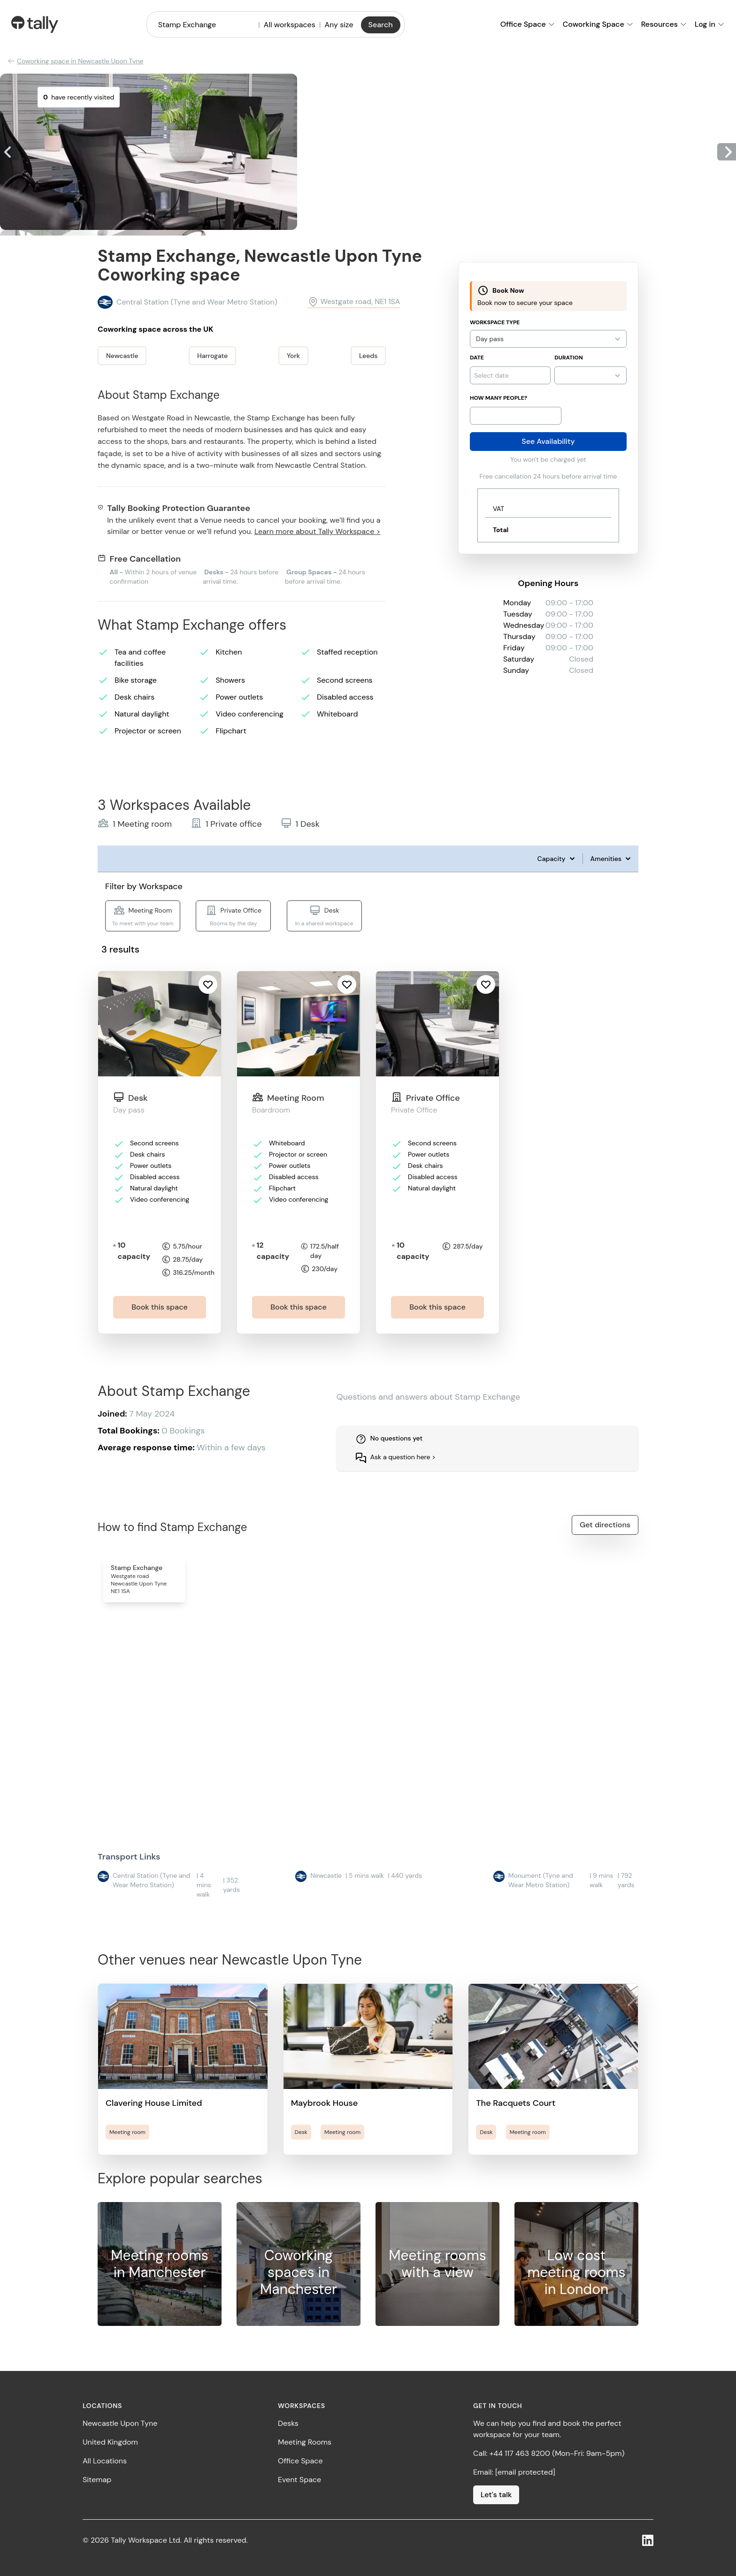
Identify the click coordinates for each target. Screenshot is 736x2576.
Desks (288, 2423)
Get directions (605, 1525)
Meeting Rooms (304, 2442)
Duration (568, 357)
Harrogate (212, 355)
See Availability (548, 441)
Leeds (368, 355)
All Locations (105, 2461)
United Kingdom (110, 2442)
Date (477, 357)
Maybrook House (324, 2103)
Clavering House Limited (154, 2103)
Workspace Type (495, 322)
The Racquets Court (515, 2103)
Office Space (300, 2461)
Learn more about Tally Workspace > (317, 531)
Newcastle (122, 355)
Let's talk (496, 2495)
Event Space (299, 2480)
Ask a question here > (403, 1457)
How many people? (498, 398)
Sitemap (97, 2480)
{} (590, 375)
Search (380, 25)
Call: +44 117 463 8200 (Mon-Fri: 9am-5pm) (548, 2453)
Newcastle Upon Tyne (120, 2423)
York (293, 355)
